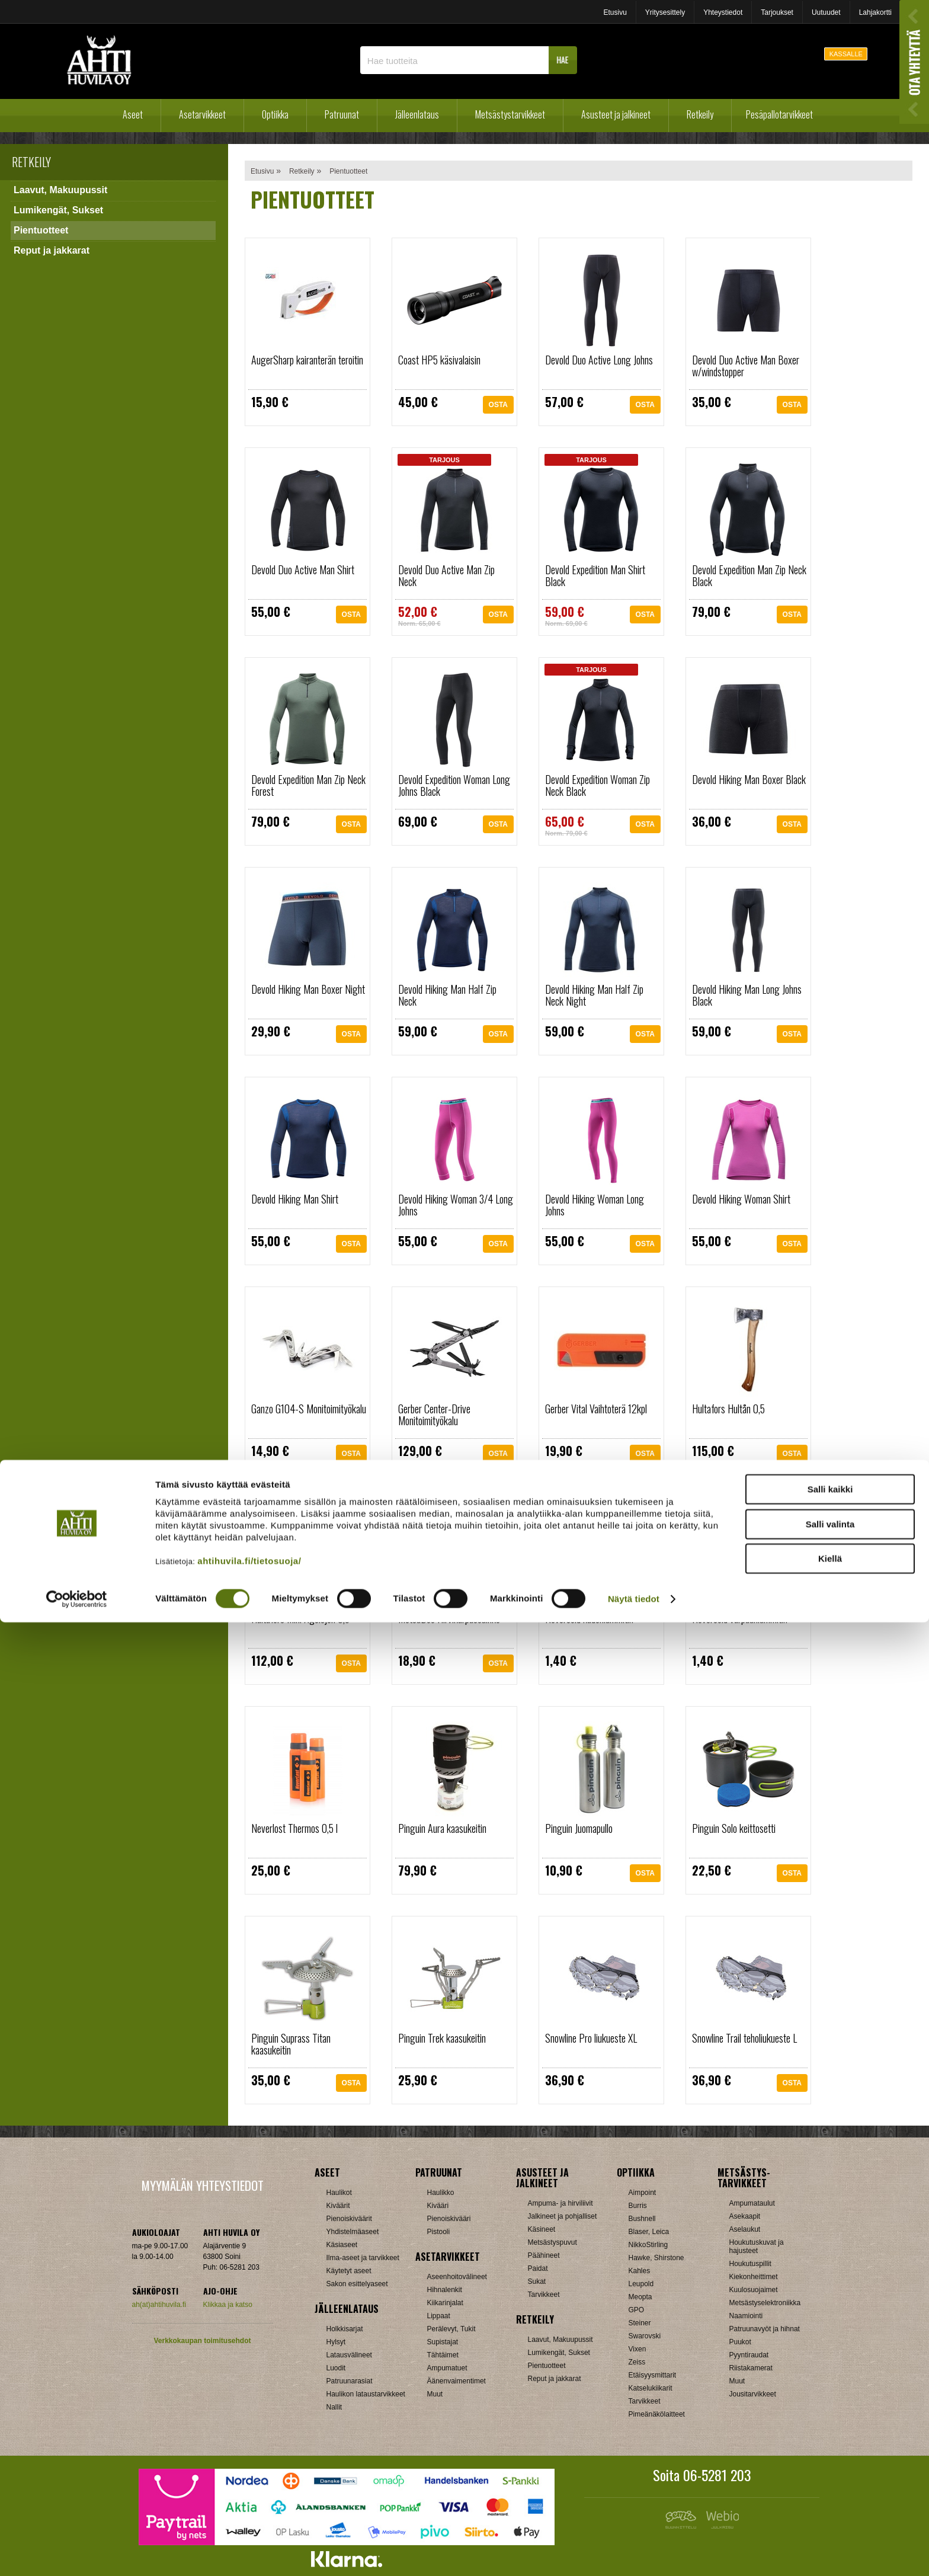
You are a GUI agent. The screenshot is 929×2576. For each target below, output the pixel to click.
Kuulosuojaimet (753, 2290)
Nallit (334, 2407)
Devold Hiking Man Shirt (294, 1199)
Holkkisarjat (344, 2329)
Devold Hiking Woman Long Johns (594, 1204)
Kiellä (830, 2512)
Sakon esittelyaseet (357, 2284)
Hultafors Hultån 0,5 (728, 1408)
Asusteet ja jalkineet (616, 114)
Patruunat (342, 114)
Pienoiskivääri (449, 2219)
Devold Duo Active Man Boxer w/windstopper (745, 365)
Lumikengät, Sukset (58, 210)
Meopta (640, 2297)
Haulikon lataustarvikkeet (365, 2394)
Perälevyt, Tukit (451, 2329)
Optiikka (275, 114)
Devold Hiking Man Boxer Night (308, 989)
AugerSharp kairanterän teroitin (307, 359)
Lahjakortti (875, 12)
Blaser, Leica (649, 2232)
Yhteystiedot (722, 12)
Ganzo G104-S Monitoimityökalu (308, 1408)
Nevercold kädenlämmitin (589, 1618)
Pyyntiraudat (749, 2355)
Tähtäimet (443, 2355)
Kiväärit (338, 2205)
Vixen (637, 2349)
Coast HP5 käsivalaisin (439, 359)
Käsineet (542, 2229)
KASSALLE (846, 53)
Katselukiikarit (650, 2388)
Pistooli (438, 2232)
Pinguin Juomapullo (579, 1828)
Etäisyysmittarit (653, 2375)
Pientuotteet (41, 230)
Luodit (336, 2368)
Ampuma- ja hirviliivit (560, 2203)
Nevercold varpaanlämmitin (739, 1618)
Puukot (740, 2342)
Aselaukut (745, 2229)
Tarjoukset (777, 12)
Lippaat (438, 2316)
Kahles (640, 2271)
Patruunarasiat (349, 2381)
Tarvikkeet (544, 2294)
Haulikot (339, 2192)
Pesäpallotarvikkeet (779, 114)
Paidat (538, 2268)
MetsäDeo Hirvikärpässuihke (449, 1618)
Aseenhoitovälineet (457, 2277)
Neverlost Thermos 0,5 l (294, 1828)
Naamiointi (746, 2316)
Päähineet (544, 2255)
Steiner (640, 2323)
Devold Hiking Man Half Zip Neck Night (594, 995)
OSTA (498, 408)
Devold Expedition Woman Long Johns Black (454, 785)
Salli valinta (830, 2478)
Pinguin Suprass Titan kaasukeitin (291, 2043)
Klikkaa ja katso (227, 2304)
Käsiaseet (342, 2245)
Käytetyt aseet (348, 2271)
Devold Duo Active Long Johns (599, 359)
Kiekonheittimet (753, 2277)
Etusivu (614, 12)
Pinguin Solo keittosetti (734, 1828)
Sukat (537, 2281)
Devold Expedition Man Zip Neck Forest (308, 785)
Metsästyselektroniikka (765, 2303)
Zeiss (637, 2362)
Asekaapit (745, 2216)
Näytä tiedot (633, 2553)
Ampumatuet (447, 2368)
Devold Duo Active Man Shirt (302, 569)
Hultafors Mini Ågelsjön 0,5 (300, 1618)
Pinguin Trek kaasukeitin (442, 2038)
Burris (638, 2205)
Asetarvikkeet (202, 114)
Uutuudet (826, 12)
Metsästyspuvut (552, 2242)
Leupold (641, 2284)
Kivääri (438, 2205)
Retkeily (700, 114)
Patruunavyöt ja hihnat (764, 2329)
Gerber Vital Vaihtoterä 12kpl (596, 1408)
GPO (637, 2310)
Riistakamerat (751, 2368)
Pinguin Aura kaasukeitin (442, 1828)
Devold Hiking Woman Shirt (741, 1199)
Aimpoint (642, 2192)
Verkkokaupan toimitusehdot (202, 2341)
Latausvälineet (349, 2355)
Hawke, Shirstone (656, 2258)
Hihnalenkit (444, 2290)
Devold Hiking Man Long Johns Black (747, 995)
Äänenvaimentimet (456, 2381)
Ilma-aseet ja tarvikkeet (362, 2258)
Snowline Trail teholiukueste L (744, 2038)
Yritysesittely (665, 12)
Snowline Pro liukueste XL (591, 2038)
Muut (435, 2394)
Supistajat (443, 2342)
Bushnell (642, 2219)
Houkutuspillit (750, 2264)
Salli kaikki (830, 2443)
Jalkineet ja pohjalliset (562, 2216)
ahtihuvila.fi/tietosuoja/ (249, 2515)
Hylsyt (336, 2342)
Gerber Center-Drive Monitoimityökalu (434, 1414)
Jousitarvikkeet (752, 2394)
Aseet (133, 114)
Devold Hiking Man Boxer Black (749, 779)
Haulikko (440, 2192)
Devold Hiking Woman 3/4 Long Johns (455, 1204)
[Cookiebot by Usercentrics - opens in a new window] (77, 2553)
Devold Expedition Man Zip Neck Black (749, 575)
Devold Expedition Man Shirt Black (595, 575)
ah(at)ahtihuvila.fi (159, 2304)
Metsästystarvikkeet (510, 114)
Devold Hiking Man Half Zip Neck (447, 995)
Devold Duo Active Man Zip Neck (446, 575)
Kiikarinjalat (445, 2303)
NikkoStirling (648, 2245)
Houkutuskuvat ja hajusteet (756, 2246)
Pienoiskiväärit (349, 2219)
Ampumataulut (752, 2203)
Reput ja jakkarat (51, 250)
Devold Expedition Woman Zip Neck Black (597, 785)
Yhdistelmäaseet (352, 2232)
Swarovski (645, 2336)
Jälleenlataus (417, 114)
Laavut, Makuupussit (60, 190)
